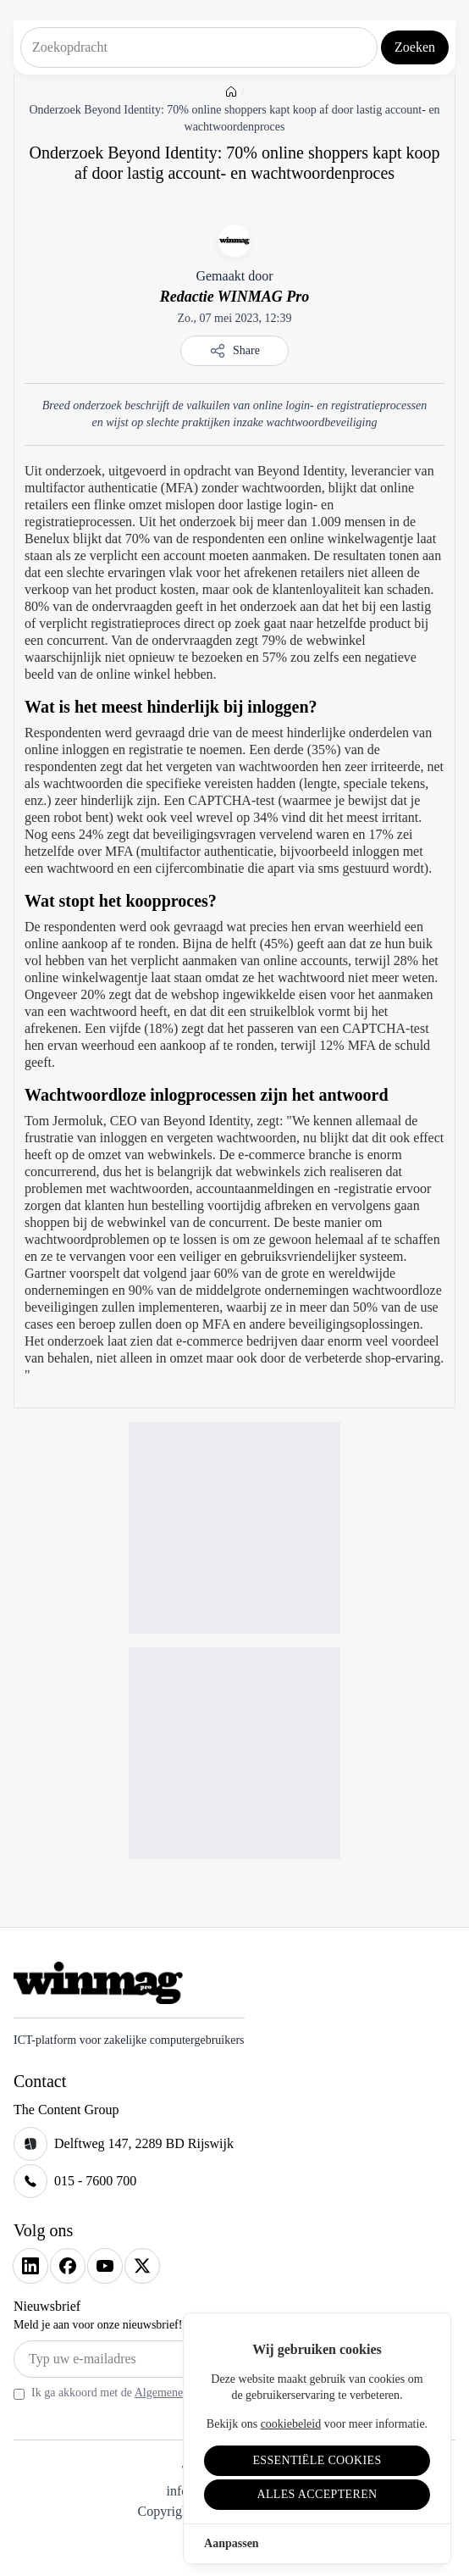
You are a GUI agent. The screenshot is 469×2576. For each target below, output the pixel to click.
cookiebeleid (291, 2424)
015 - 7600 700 (95, 2181)
